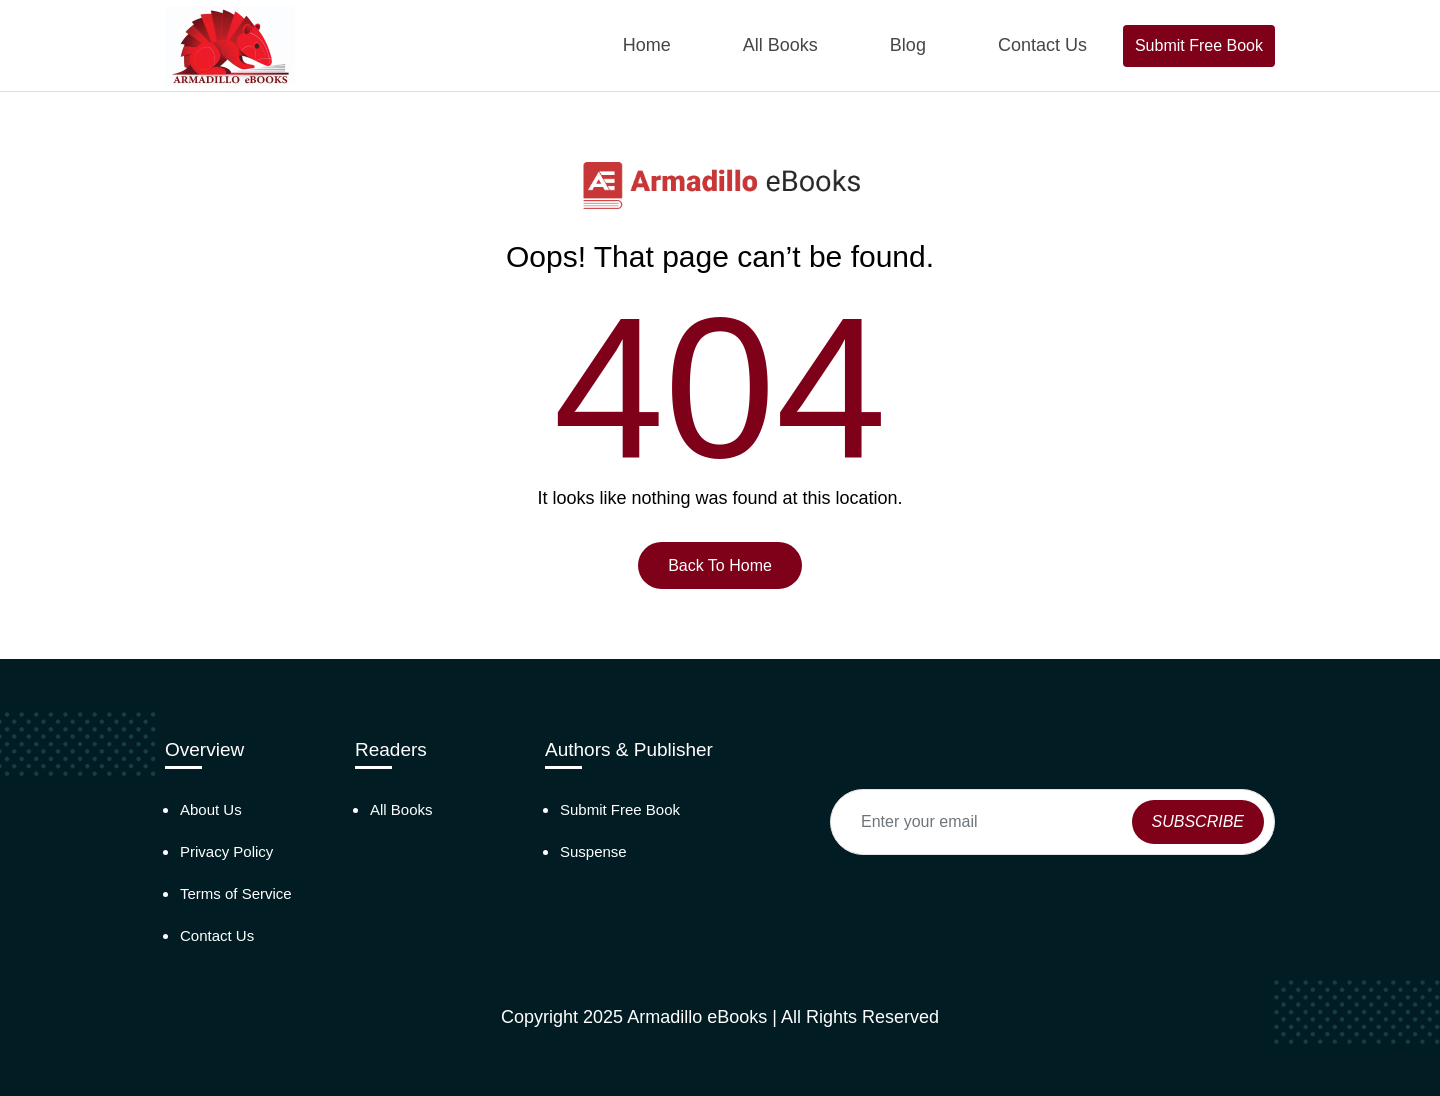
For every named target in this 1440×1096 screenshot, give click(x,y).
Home (647, 45)
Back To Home (720, 565)
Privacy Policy (226, 851)
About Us (211, 809)
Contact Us (1042, 45)
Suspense (593, 851)
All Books (780, 45)
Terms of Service (236, 893)
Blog (908, 45)
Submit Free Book (1199, 45)
